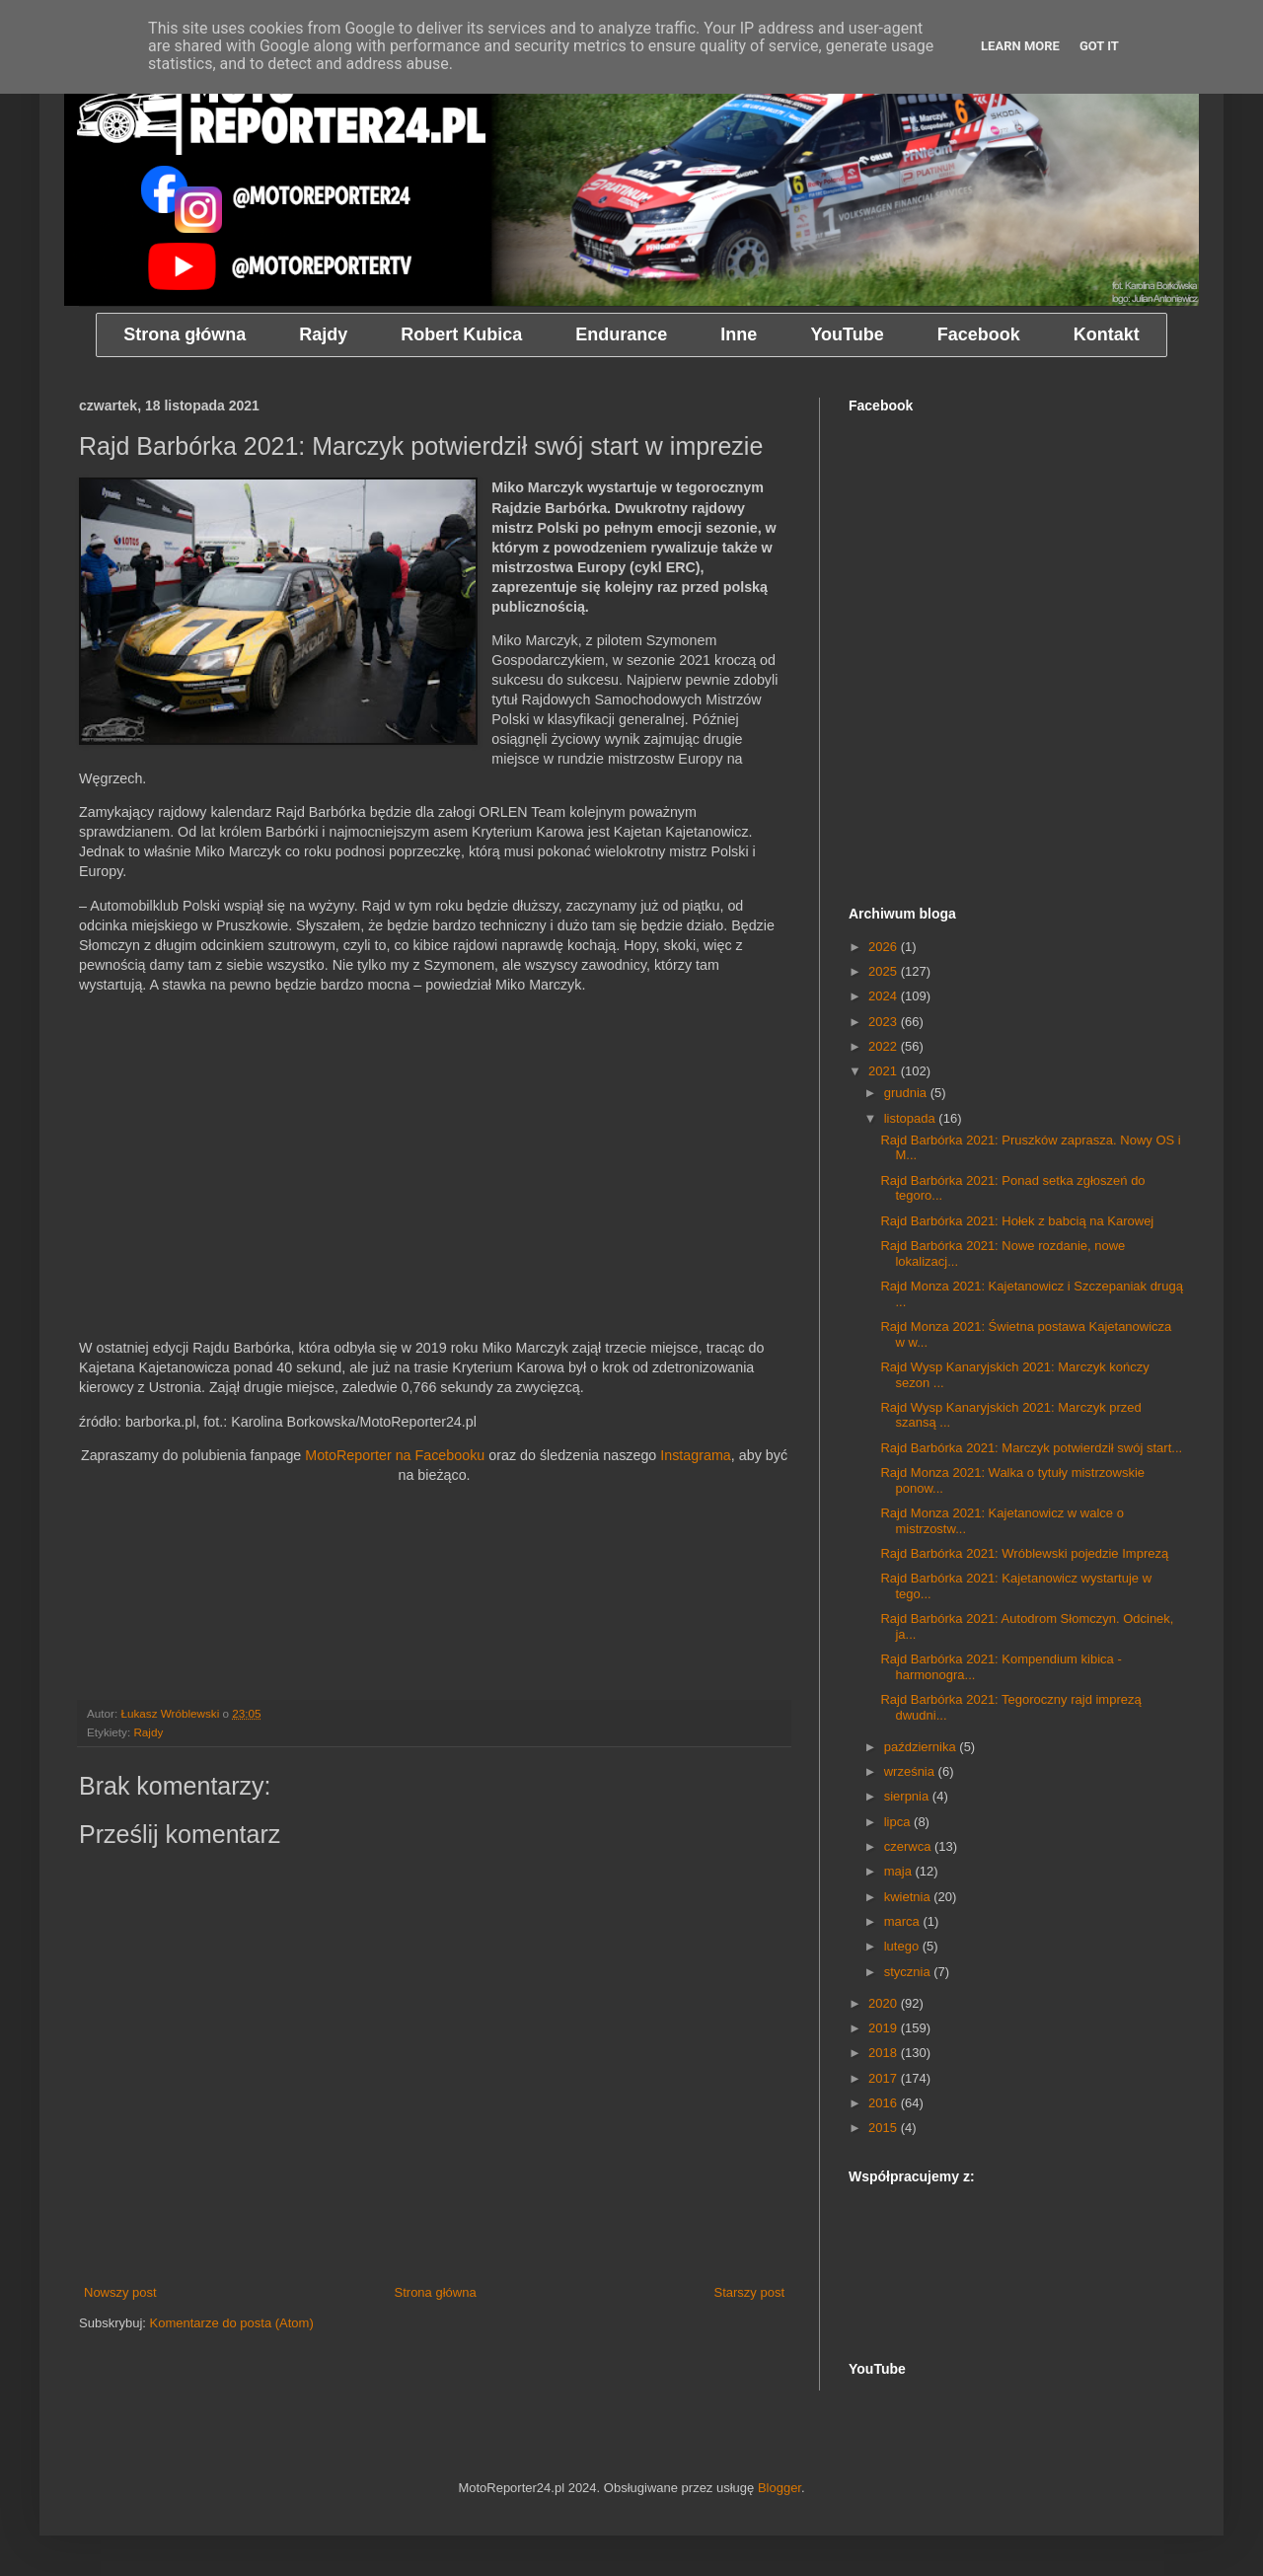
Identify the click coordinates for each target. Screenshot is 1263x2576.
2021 (884, 1071)
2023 (884, 1021)
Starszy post (748, 2292)
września (911, 1771)
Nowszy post (120, 2292)
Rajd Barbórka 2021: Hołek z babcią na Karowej (1016, 1221)
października (922, 1746)
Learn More (1020, 45)
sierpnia (908, 1796)
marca (904, 1921)
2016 (884, 2103)
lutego (903, 1946)
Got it (1099, 45)
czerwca (909, 1846)
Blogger (779, 2487)
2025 (884, 971)
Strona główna (436, 2292)
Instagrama (695, 1455)
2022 (884, 1046)
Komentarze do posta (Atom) (232, 2323)
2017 (884, 2078)
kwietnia (909, 1896)
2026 (884, 946)
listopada (911, 1118)
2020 (884, 2003)
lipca (899, 1821)
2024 (884, 996)
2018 (884, 2052)
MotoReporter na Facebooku (394, 1455)
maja (900, 1871)
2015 (884, 2127)
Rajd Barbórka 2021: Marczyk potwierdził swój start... (1031, 1447)
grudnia (907, 1092)
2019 (884, 2028)
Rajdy (148, 1732)
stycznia (909, 1971)
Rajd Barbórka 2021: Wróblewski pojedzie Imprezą (1024, 1553)
